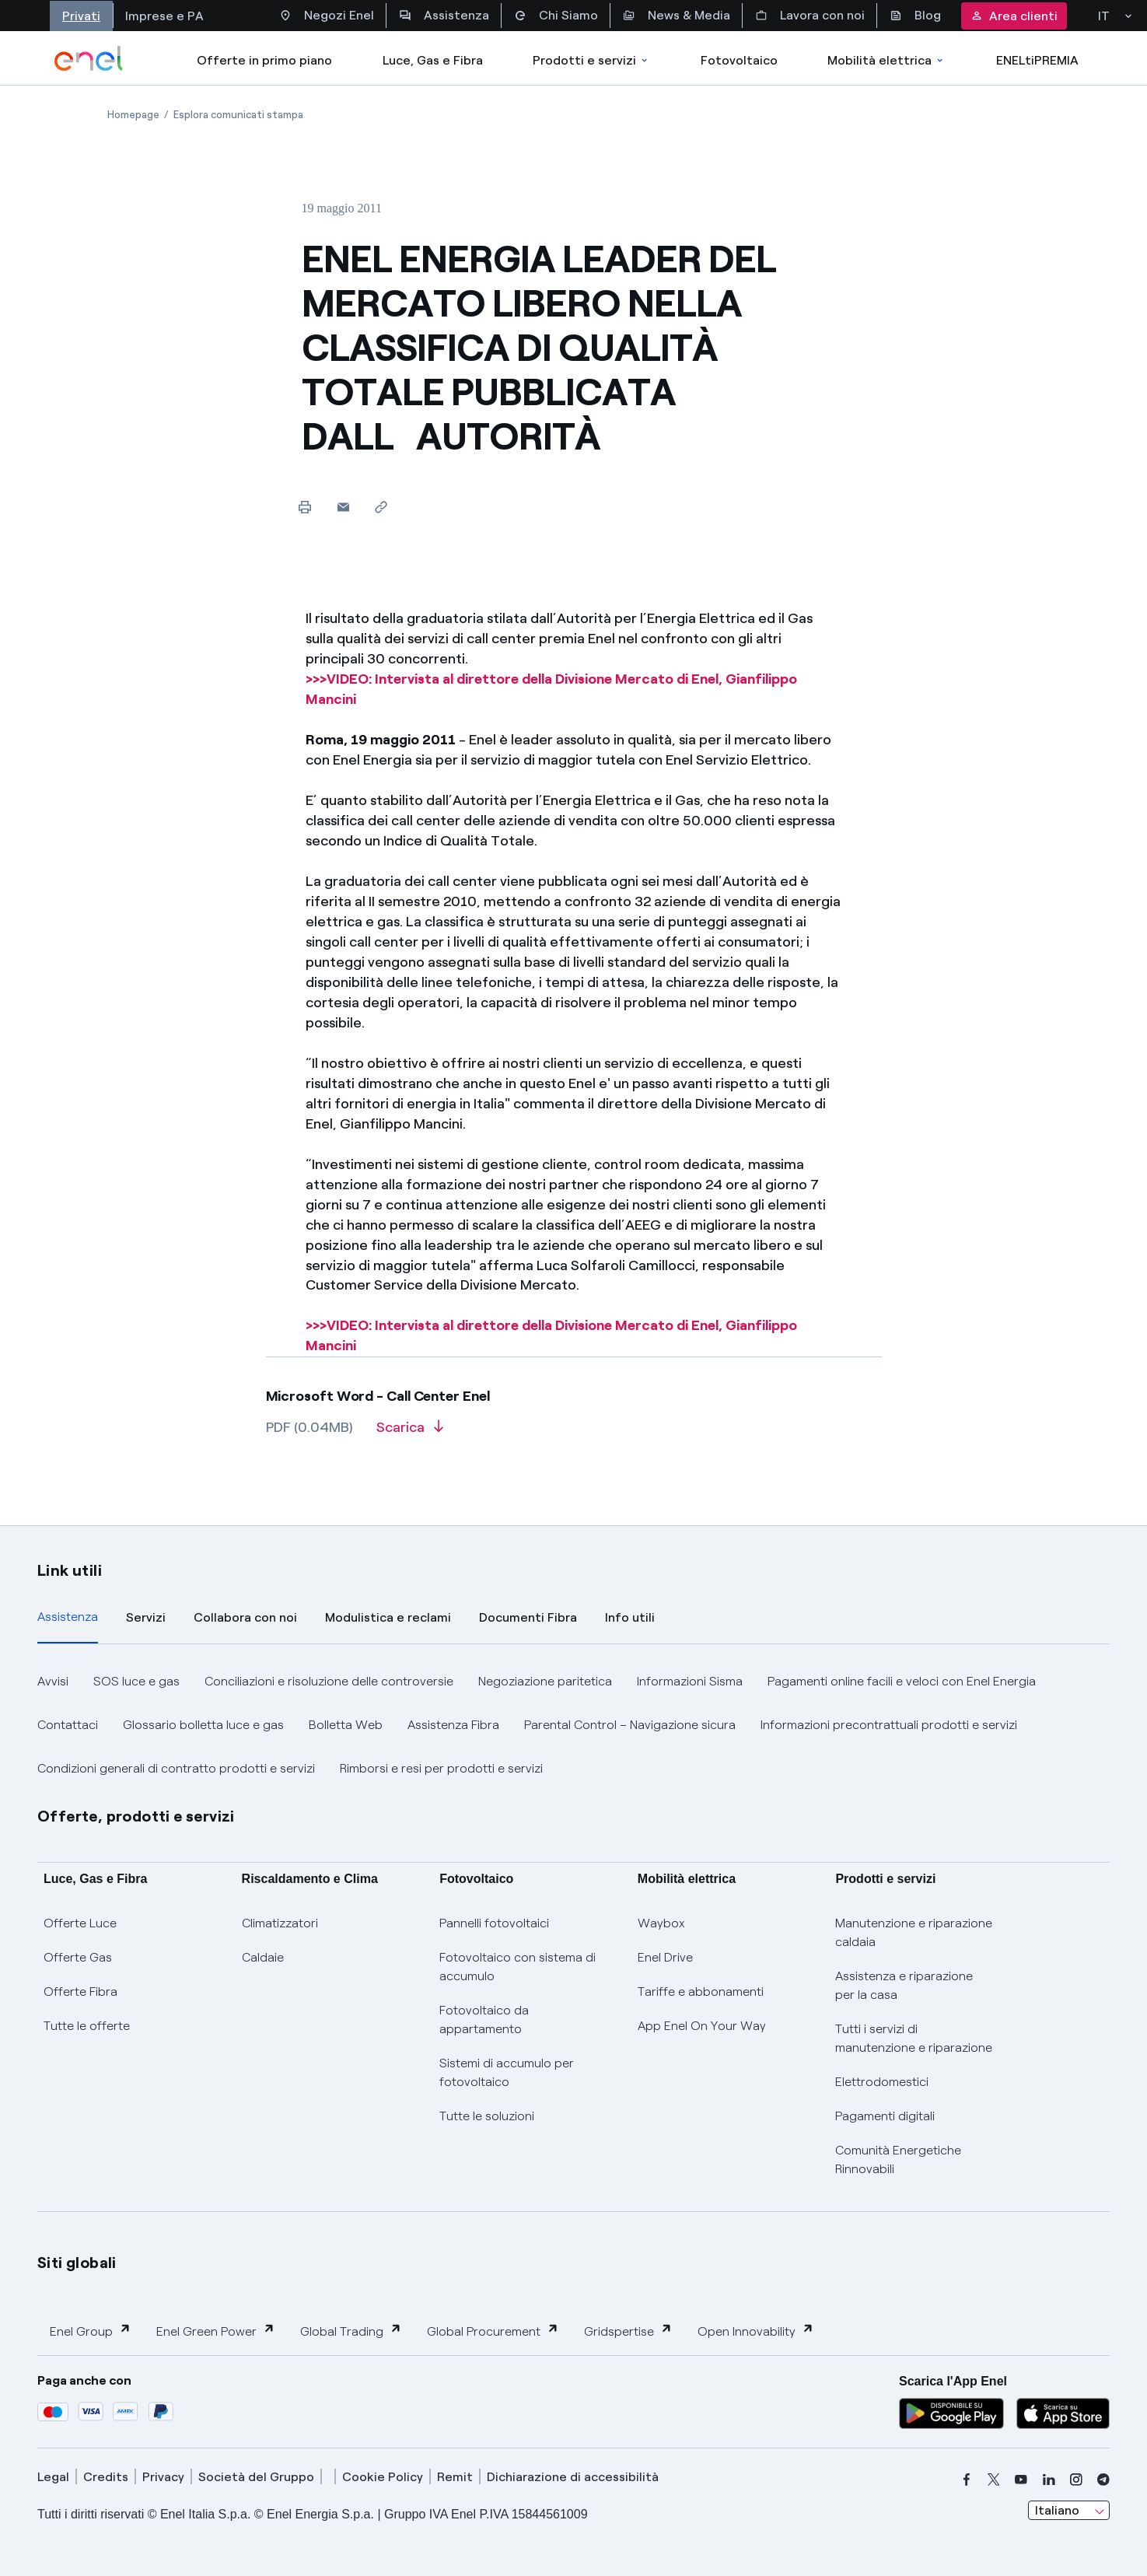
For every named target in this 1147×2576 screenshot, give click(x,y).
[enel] (89, 58)
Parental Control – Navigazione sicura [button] (630, 1724)
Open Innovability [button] (756, 2330)
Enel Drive (665, 1957)
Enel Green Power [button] (215, 2330)
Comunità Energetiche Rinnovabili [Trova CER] (898, 2159)
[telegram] (1103, 2479)
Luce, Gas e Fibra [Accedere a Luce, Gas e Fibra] (433, 60)
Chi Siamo (556, 15)
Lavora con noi (810, 15)
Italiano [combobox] (1057, 2510)
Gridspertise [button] (628, 2330)
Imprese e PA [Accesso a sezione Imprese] (164, 16)
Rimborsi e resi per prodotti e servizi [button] (441, 1768)
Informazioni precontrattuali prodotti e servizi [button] (889, 1724)
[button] (343, 506)
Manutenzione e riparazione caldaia (913, 1932)
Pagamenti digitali (885, 2116)
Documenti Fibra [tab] (528, 1617)
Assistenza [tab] (67, 1616)
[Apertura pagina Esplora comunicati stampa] (238, 115)
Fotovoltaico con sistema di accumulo (517, 1966)
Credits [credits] (105, 2476)
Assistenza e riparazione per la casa (904, 1985)
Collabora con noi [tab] (245, 1617)
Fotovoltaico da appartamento (484, 2019)
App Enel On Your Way (702, 2025)
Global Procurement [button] (493, 2330)
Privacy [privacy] (163, 2476)
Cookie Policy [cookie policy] (382, 2476)
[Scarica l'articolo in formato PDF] (409, 1433)
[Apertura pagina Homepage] (133, 115)
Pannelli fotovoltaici (494, 1923)
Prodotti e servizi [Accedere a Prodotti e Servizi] (591, 60)
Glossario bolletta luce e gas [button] (203, 1724)
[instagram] (1076, 2479)
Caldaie (263, 1957)
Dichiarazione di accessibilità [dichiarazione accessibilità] (573, 2476)
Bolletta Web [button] (346, 1724)
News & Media (676, 15)
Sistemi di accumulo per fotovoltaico (506, 2072)
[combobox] (1069, 2511)
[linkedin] (1049, 2479)
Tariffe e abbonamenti (701, 1991)
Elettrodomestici (881, 2081)
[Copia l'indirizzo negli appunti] (381, 506)
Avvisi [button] (52, 1681)
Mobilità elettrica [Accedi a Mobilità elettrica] (886, 60)
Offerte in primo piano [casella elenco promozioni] (264, 60)
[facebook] (966, 2479)
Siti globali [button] (77, 2262)
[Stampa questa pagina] (305, 506)
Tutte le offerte (87, 2025)
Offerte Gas (78, 1957)
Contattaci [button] (67, 1724)
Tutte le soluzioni (486, 2116)
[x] (994, 2479)
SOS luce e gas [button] (136, 1681)
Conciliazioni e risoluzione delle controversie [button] (329, 1681)
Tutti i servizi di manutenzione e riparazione (913, 2038)
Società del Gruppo (256, 2476)
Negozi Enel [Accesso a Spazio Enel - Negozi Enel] (326, 15)
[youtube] (1021, 2479)
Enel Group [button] (90, 2330)
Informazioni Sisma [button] (690, 1681)
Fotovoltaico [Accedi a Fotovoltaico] (739, 60)
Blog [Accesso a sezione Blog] (915, 15)
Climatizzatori (280, 1923)
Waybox (661, 1923)
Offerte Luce (80, 1923)
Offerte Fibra (80, 1991)
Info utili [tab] (630, 1617)
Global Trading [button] (351, 2330)
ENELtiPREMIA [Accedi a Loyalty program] (1037, 60)
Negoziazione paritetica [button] (545, 1681)
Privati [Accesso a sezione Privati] (81, 16)
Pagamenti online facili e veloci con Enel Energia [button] (902, 1681)
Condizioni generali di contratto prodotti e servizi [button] (176, 1768)
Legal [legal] (53, 2476)
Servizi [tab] (146, 1617)
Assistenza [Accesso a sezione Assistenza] (444, 15)
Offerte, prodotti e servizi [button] (136, 1816)
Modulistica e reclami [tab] (388, 1617)
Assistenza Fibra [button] (453, 1724)
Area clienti (1014, 16)
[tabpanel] (573, 1725)
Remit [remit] (455, 2476)
